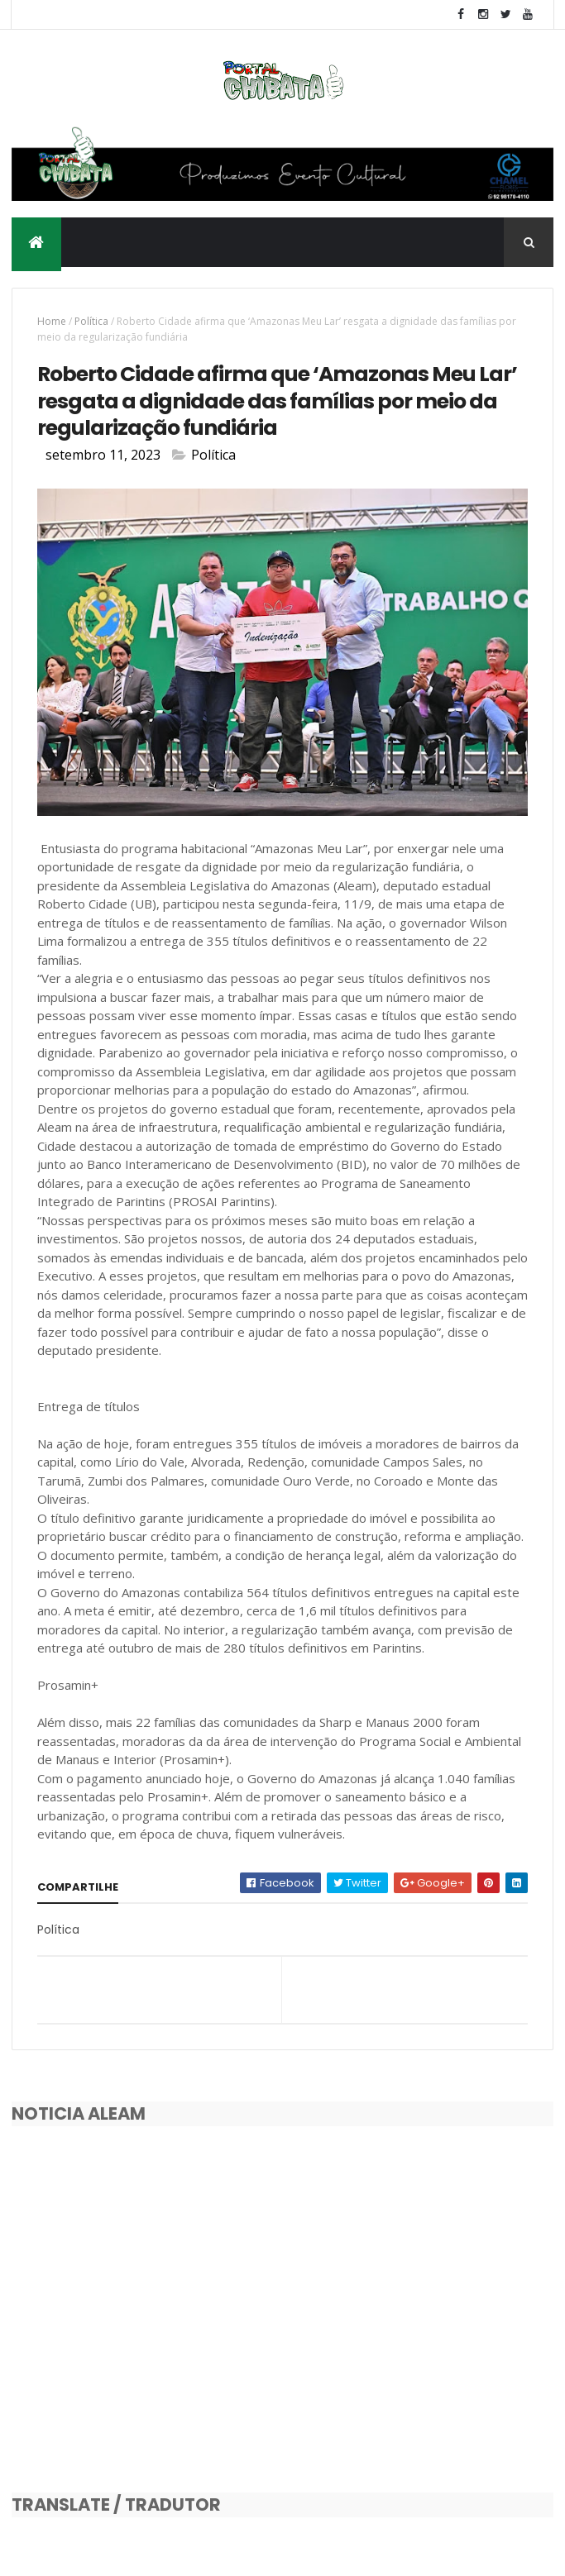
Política (91, 321)
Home (51, 321)
